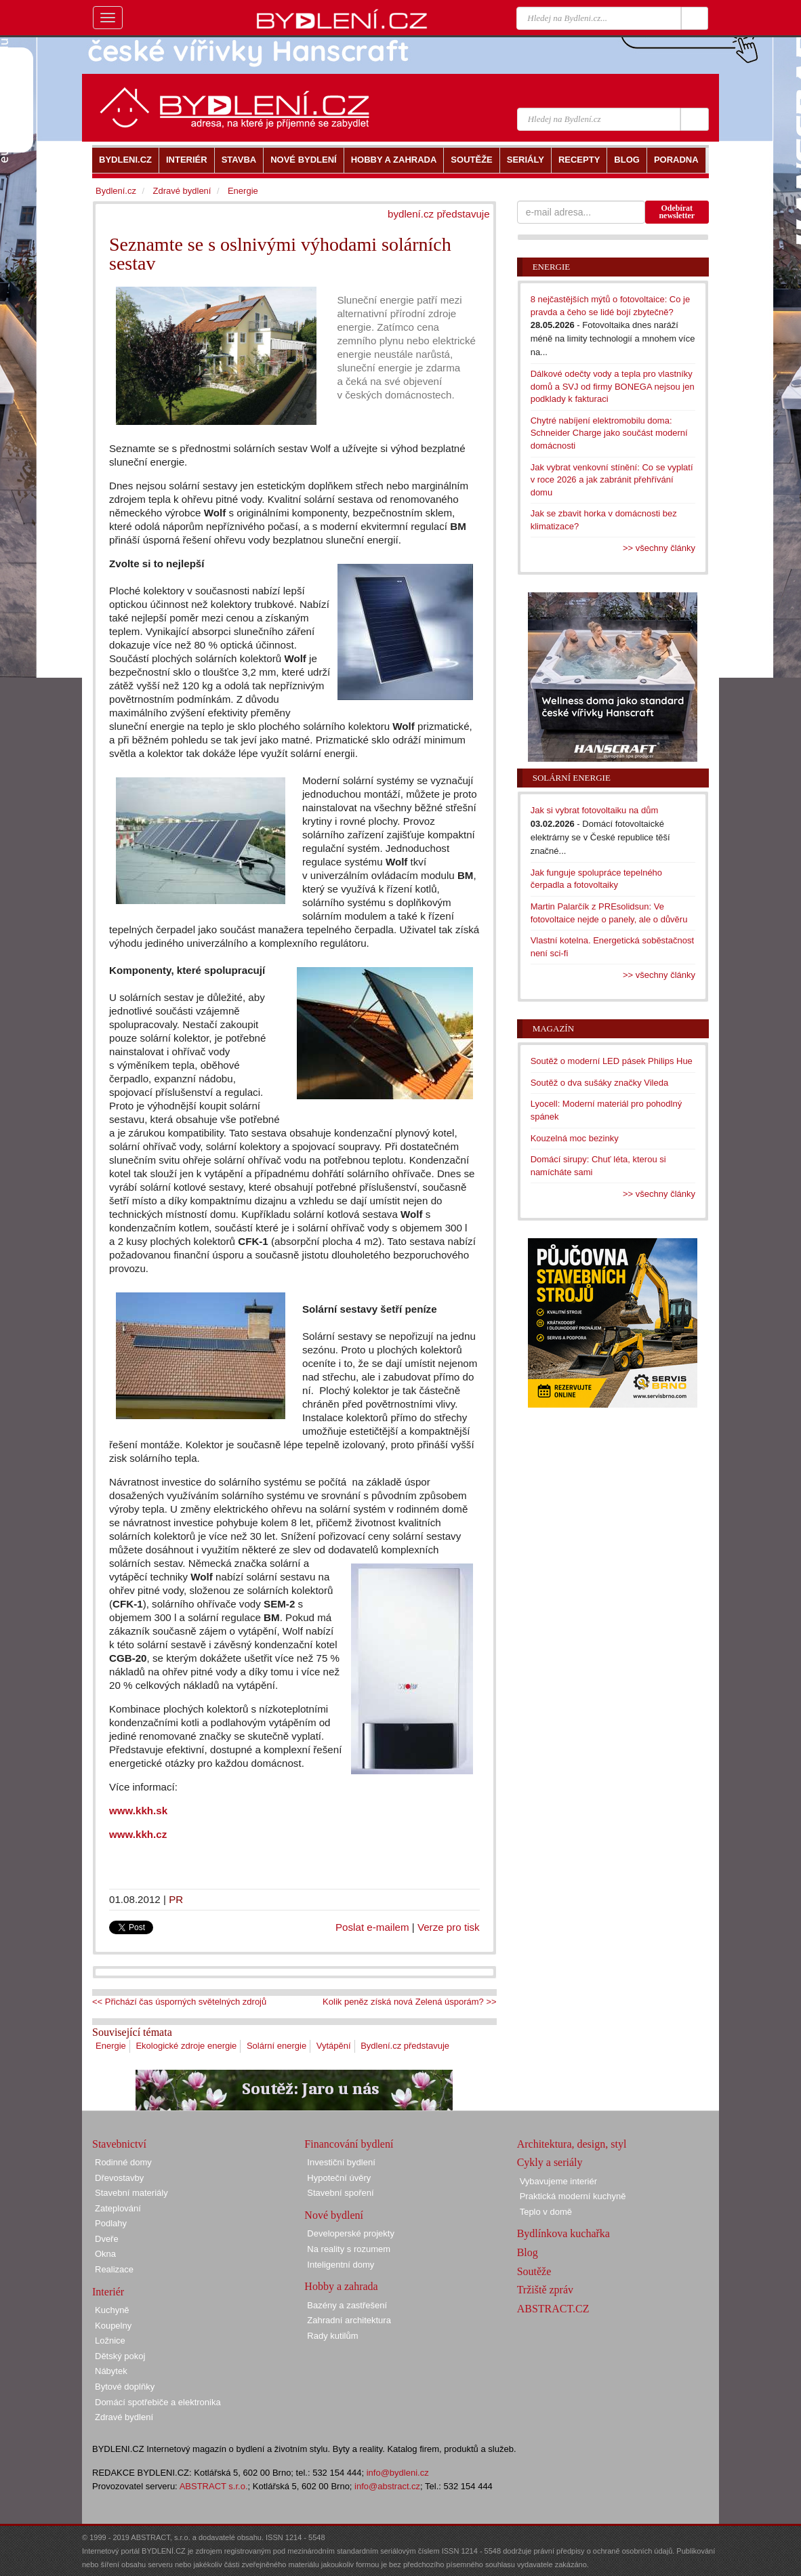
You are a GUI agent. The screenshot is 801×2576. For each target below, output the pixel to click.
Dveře (107, 2239)
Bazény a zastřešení (347, 2305)
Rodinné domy (123, 2162)
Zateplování (118, 2208)
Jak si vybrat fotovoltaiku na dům (595, 810)
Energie (111, 2046)
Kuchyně (112, 2310)
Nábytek (111, 2371)
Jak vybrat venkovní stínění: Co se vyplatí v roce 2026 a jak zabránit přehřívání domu (612, 479)
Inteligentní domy (340, 2265)
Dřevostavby (119, 2178)
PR (176, 1899)
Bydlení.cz (116, 191)
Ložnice (110, 2340)
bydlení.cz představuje (439, 214)
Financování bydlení (348, 2144)
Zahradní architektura (349, 2320)
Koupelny (113, 2326)
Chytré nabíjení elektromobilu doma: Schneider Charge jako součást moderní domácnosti (609, 433)
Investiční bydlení (341, 2162)
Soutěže (534, 2271)
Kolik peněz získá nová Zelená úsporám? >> (410, 2002)
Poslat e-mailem (372, 1927)
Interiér (108, 2291)
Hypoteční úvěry (339, 2178)
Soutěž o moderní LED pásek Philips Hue (612, 1061)
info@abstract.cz (387, 2486)
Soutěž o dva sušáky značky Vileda (600, 1083)
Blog (527, 2252)
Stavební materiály (131, 2193)
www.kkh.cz (138, 1834)
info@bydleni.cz (398, 2473)
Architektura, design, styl (572, 2144)
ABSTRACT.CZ (553, 2308)
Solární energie (276, 2046)
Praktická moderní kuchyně (573, 2196)
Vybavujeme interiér (558, 2181)
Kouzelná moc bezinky (575, 1138)
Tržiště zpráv (545, 2289)
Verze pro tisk (448, 1927)
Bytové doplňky (125, 2386)
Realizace (114, 2269)
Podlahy (111, 2223)
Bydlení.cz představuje (405, 2046)
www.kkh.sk (138, 1810)
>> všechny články (659, 548)
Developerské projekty (350, 2233)
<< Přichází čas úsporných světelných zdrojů (179, 2002)
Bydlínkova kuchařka (563, 2233)
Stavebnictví (119, 2144)
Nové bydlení (333, 2215)
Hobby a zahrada (340, 2286)
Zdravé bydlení (181, 191)
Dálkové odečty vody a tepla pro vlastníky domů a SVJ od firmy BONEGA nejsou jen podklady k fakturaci (613, 386)
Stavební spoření (340, 2193)
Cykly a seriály (550, 2162)
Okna (105, 2254)
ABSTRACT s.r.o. (214, 2486)
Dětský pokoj (120, 2356)
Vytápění (333, 2046)
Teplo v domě (546, 2212)
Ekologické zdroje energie (186, 2046)
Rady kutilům (332, 2336)
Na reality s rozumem (348, 2249)
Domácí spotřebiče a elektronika (158, 2402)
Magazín (553, 1028)
